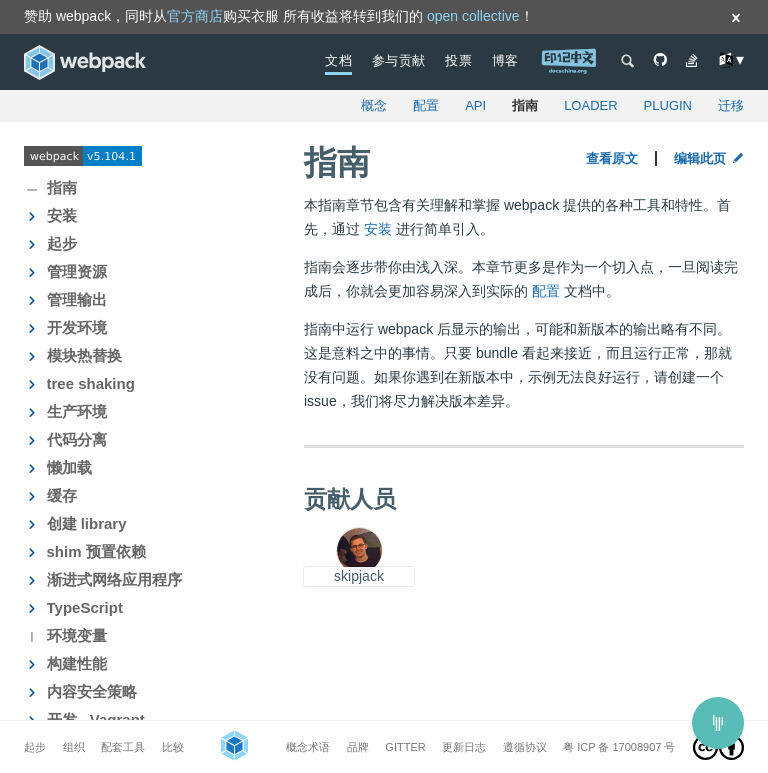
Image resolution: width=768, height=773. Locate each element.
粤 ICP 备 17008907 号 (619, 747)
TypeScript (85, 607)
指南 (525, 105)
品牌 (358, 747)
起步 (62, 243)
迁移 (731, 105)
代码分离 (77, 439)
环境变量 (77, 635)
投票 (458, 60)
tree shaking (91, 383)
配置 (426, 105)
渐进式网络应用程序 (114, 579)
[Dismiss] (736, 19)
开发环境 (77, 327)
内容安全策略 (92, 691)
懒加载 (69, 467)
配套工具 (123, 747)
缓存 (62, 495)
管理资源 (77, 271)
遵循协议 (525, 747)
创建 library (87, 523)
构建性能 (77, 663)
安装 (62, 215)
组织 (74, 747)
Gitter (405, 747)
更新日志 (464, 747)
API (475, 105)
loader (590, 105)
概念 (374, 105)
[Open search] (628, 62)
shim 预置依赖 (96, 551)
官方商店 (195, 16)
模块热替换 (84, 355)
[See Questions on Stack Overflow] (692, 62)
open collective (473, 16)
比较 (173, 747)
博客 (505, 60)
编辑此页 (709, 158)
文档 (338, 60)
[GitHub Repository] (660, 62)
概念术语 (308, 747)
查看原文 (612, 158)
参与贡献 (399, 60)
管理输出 (77, 299)
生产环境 (77, 411)
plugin (668, 105)
